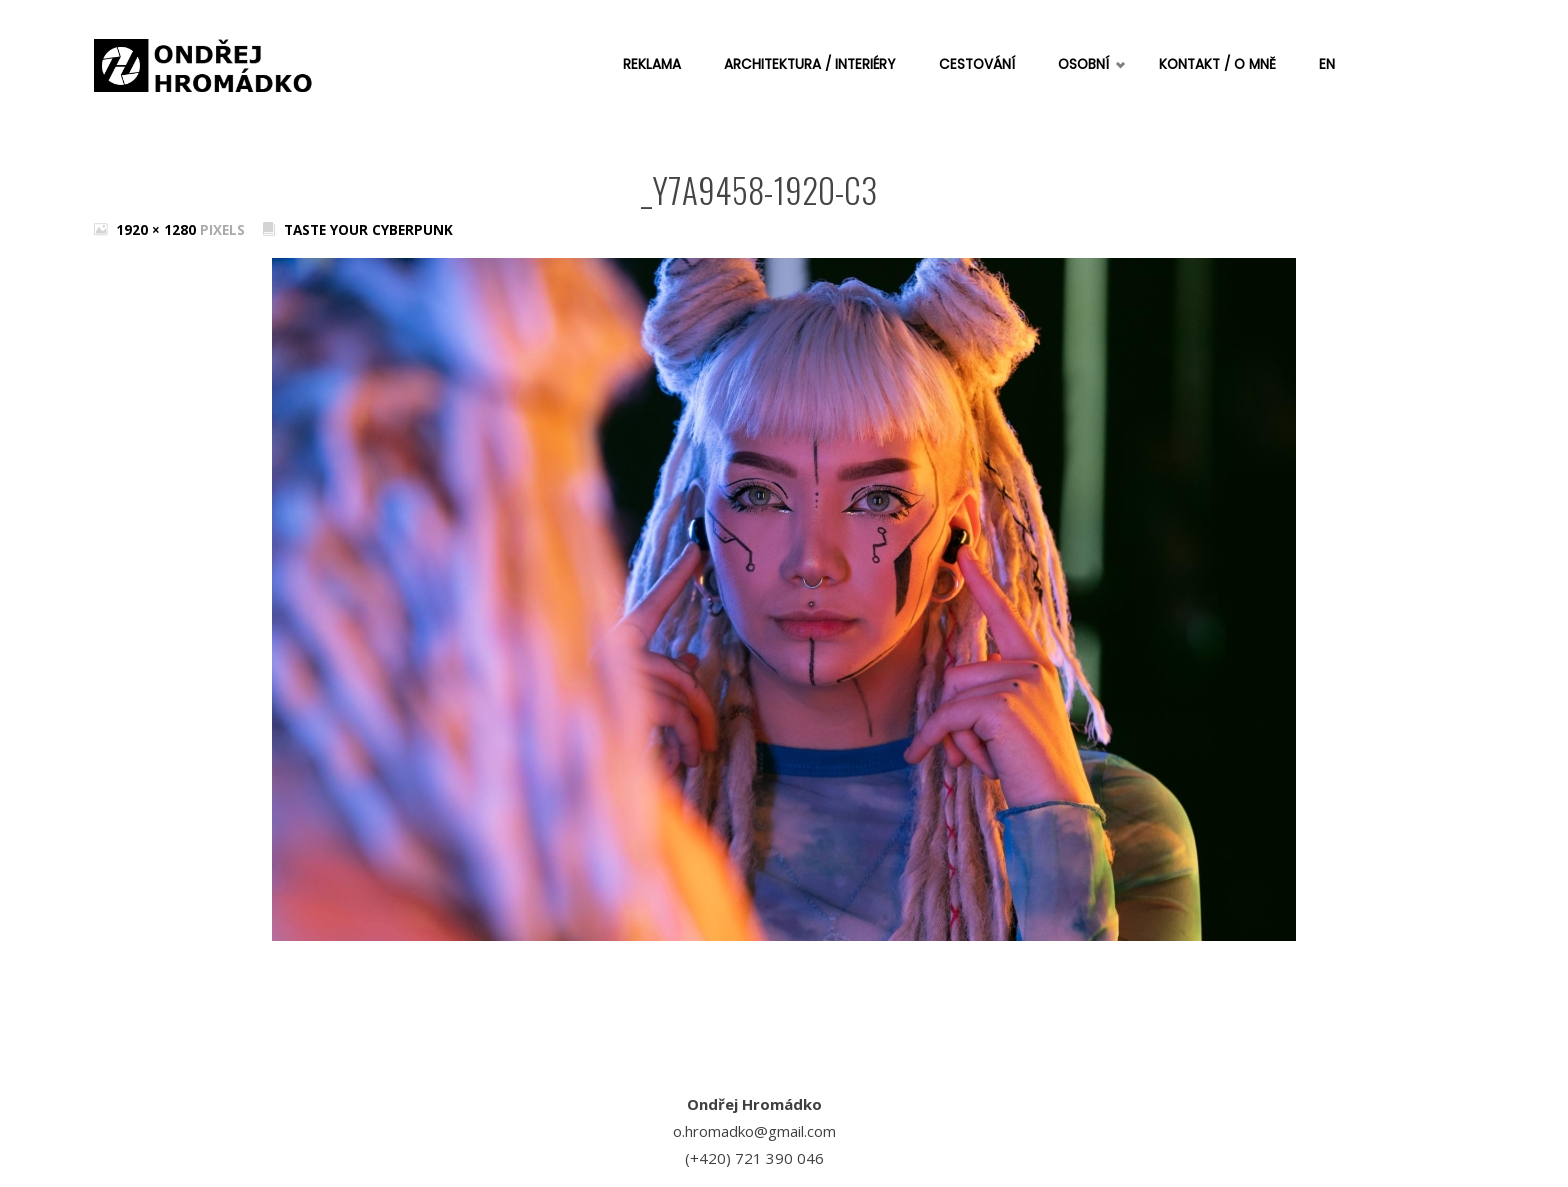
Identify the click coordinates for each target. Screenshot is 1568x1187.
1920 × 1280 (158, 230)
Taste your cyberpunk (368, 230)
